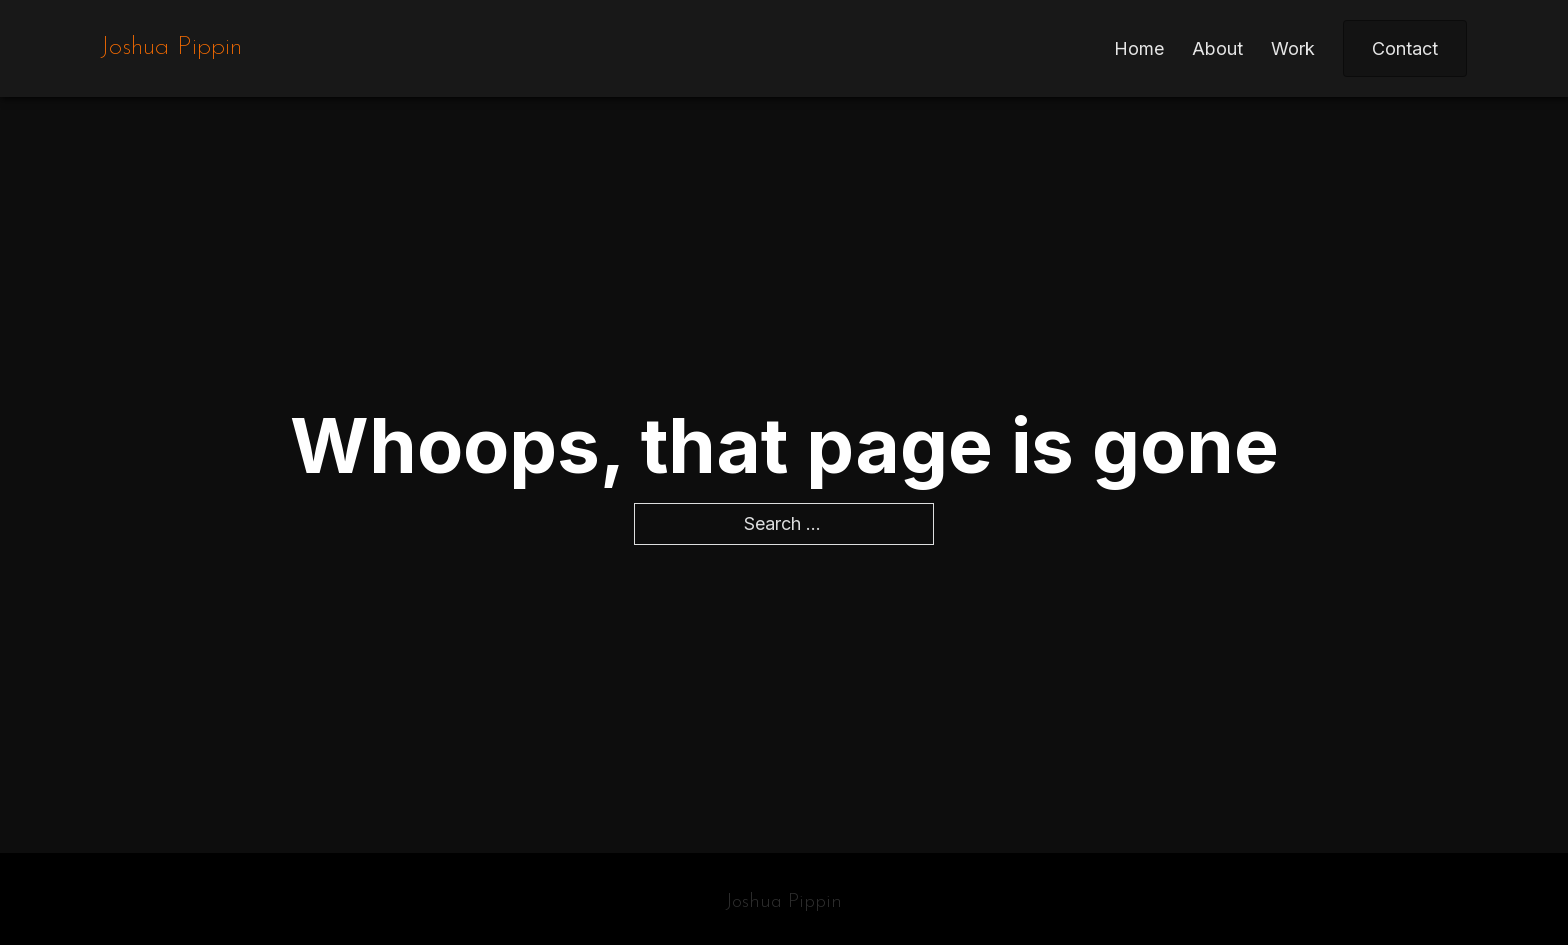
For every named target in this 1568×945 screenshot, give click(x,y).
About (1217, 48)
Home (1139, 48)
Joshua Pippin (171, 48)
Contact (1405, 48)
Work (1293, 48)
